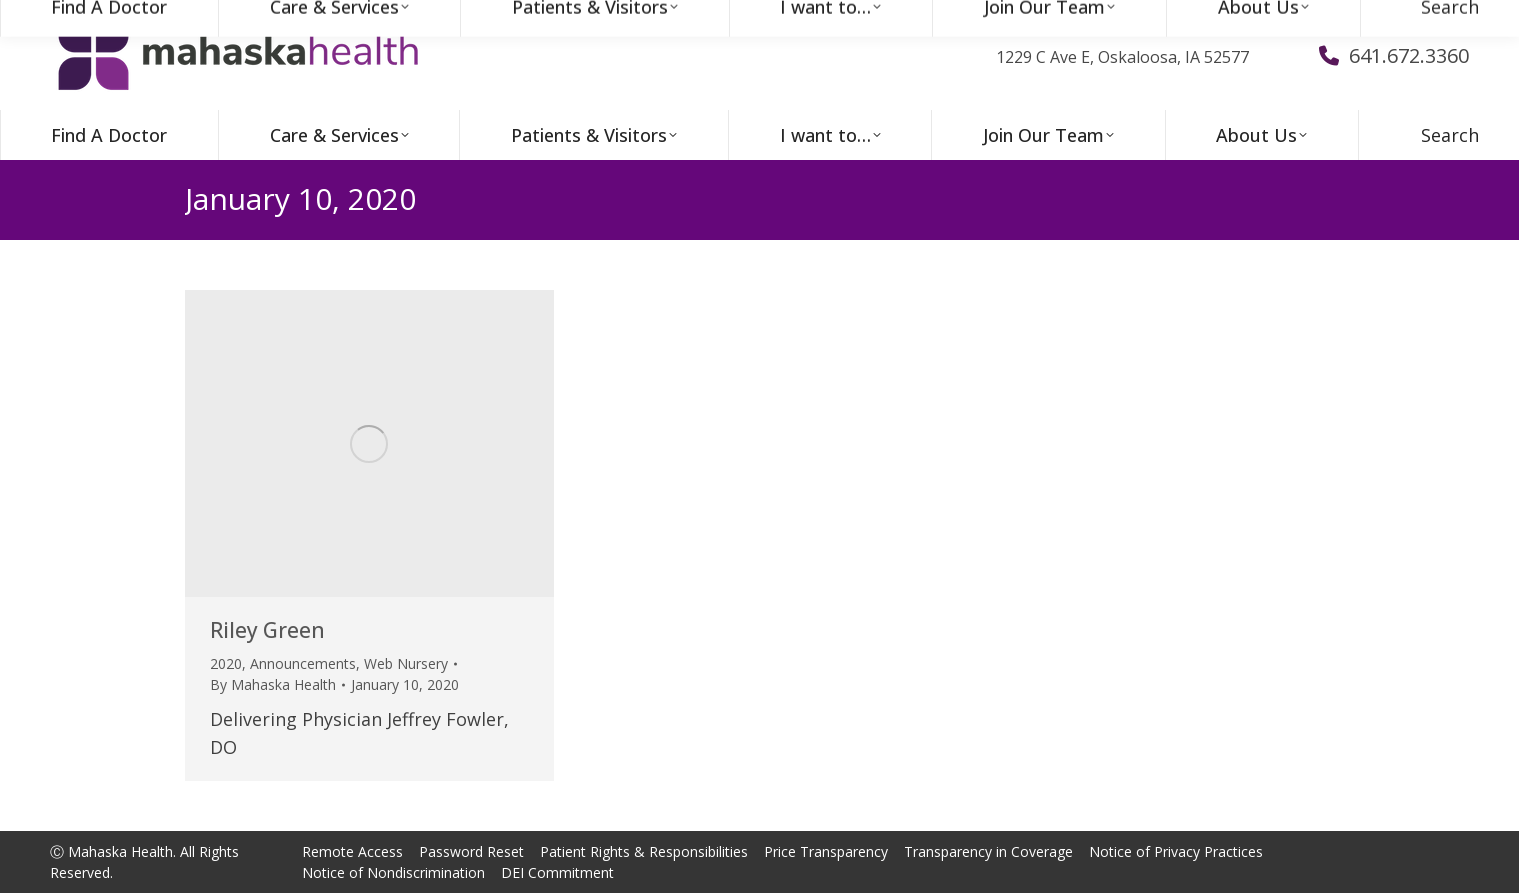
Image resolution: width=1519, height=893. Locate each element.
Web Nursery (406, 663)
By (273, 684)
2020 (226, 663)
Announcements (303, 663)
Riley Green (267, 630)
